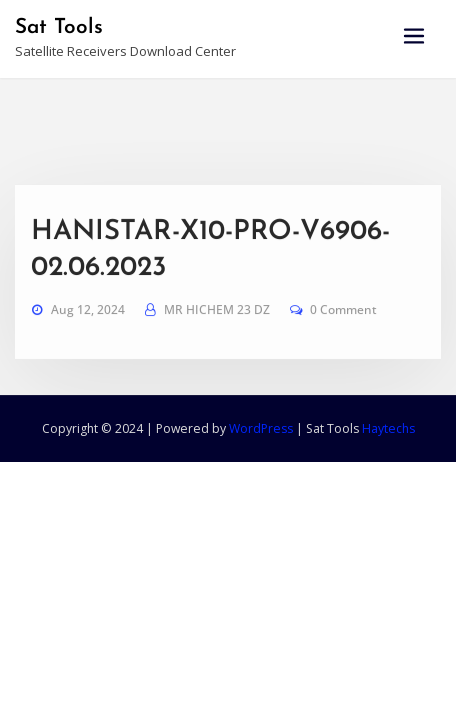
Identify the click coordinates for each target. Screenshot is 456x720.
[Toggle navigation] (414, 36)
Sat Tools (59, 27)
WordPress (261, 428)
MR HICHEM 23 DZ (217, 328)
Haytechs (388, 428)
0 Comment (343, 328)
